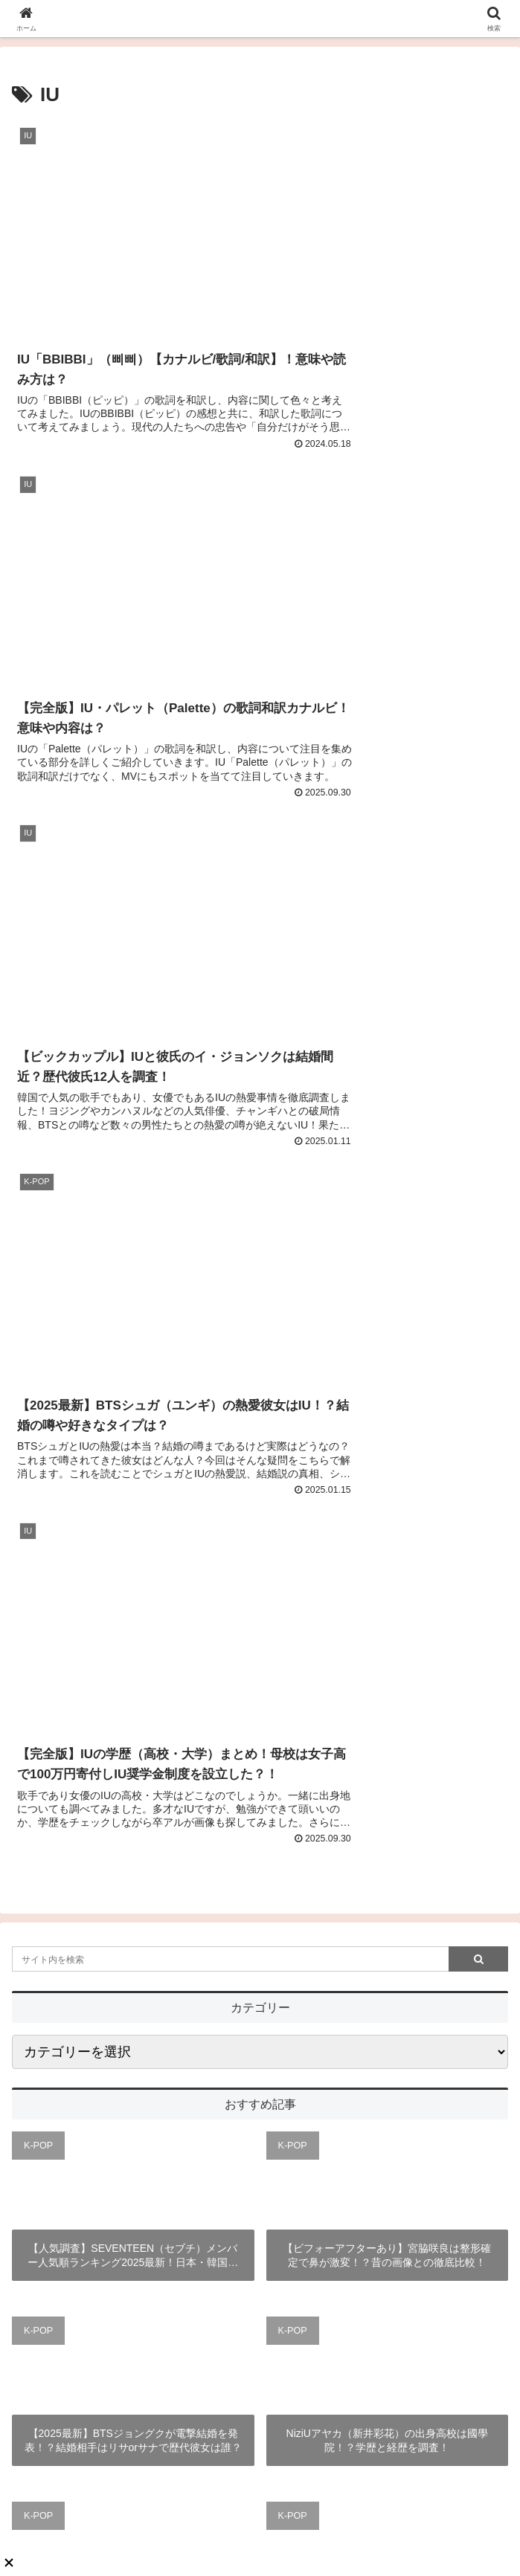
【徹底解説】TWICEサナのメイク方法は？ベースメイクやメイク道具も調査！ (387, 1763)
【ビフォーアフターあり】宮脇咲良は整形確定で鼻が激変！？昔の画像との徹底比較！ (387, 1393)
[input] (260, 1097)
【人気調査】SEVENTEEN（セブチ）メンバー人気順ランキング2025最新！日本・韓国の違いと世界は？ (133, 1394)
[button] (478, 1097)
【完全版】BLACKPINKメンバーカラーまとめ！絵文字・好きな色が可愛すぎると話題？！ (133, 1764)
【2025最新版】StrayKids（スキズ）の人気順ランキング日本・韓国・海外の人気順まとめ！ (387, 1949)
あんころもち (260, 2309)
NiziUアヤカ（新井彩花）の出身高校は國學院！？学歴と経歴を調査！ (387, 1578)
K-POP (38, 1283)
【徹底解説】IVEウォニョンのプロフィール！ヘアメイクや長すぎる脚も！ (132, 1948)
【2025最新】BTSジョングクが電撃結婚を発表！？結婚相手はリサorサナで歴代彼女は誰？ (133, 1578)
